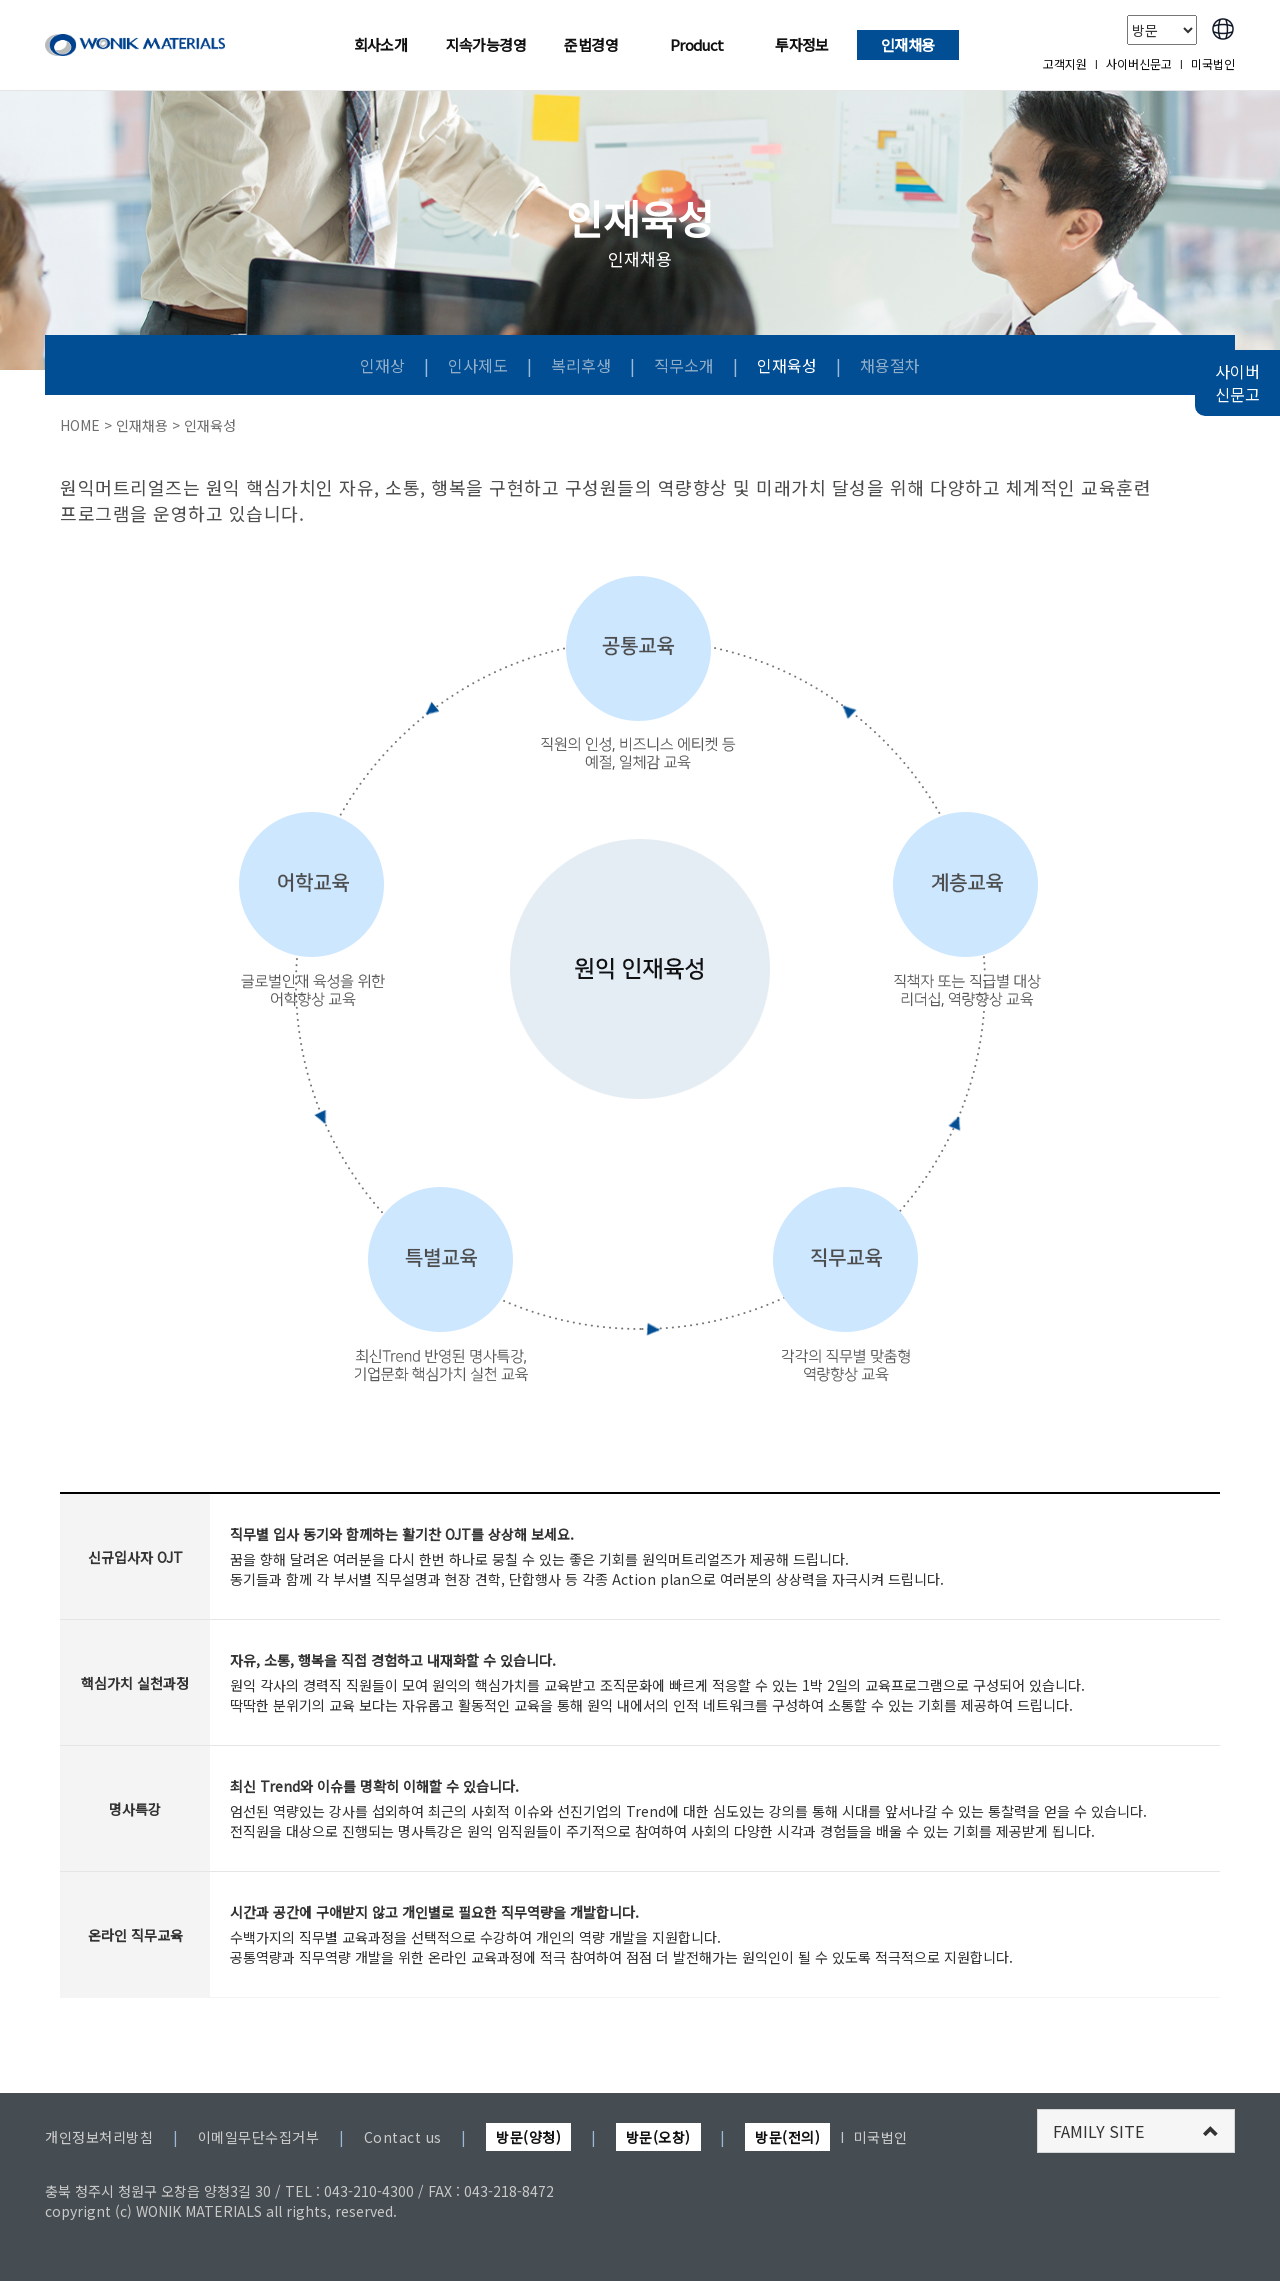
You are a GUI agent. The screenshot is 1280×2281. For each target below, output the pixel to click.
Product (697, 44)
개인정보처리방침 (99, 2137)
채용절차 (890, 365)
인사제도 (480, 365)
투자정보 (802, 44)
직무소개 (686, 365)
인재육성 (789, 365)
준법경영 (591, 44)
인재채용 (908, 44)
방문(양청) (528, 2137)
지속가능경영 (486, 44)
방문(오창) (658, 2137)
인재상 (384, 365)
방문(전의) (787, 2137)
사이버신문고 (1139, 63)
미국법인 (1213, 63)
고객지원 (1065, 63)
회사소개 (381, 44)
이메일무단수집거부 (259, 2137)
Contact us (403, 2137)
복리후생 (583, 365)
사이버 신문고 (1237, 382)
